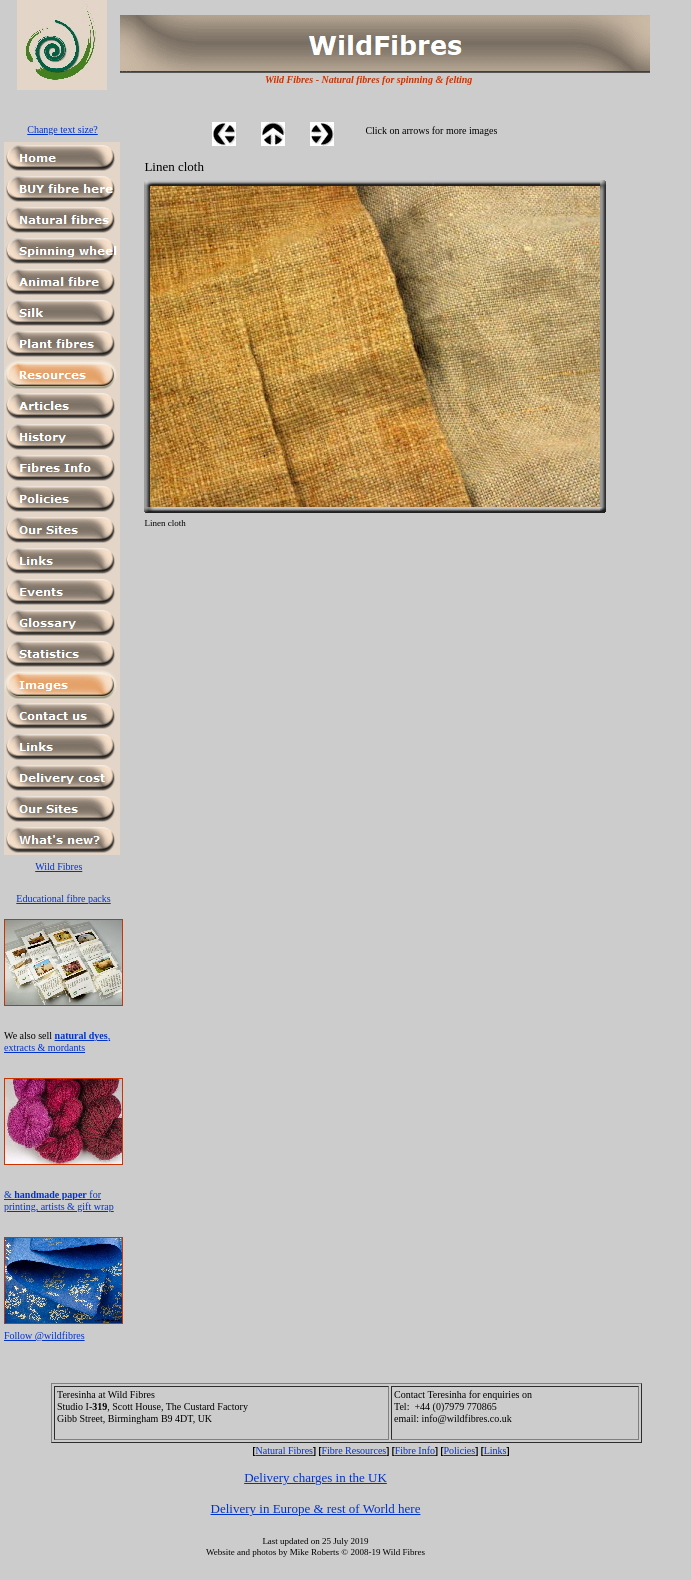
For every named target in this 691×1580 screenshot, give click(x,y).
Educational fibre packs (63, 898)
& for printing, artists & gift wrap (59, 1200)
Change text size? (62, 129)
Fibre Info (415, 1450)
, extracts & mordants (57, 1041)
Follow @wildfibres (44, 1335)
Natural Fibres (285, 1450)
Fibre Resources (354, 1450)
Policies (460, 1450)
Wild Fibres (58, 866)
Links (495, 1450)
